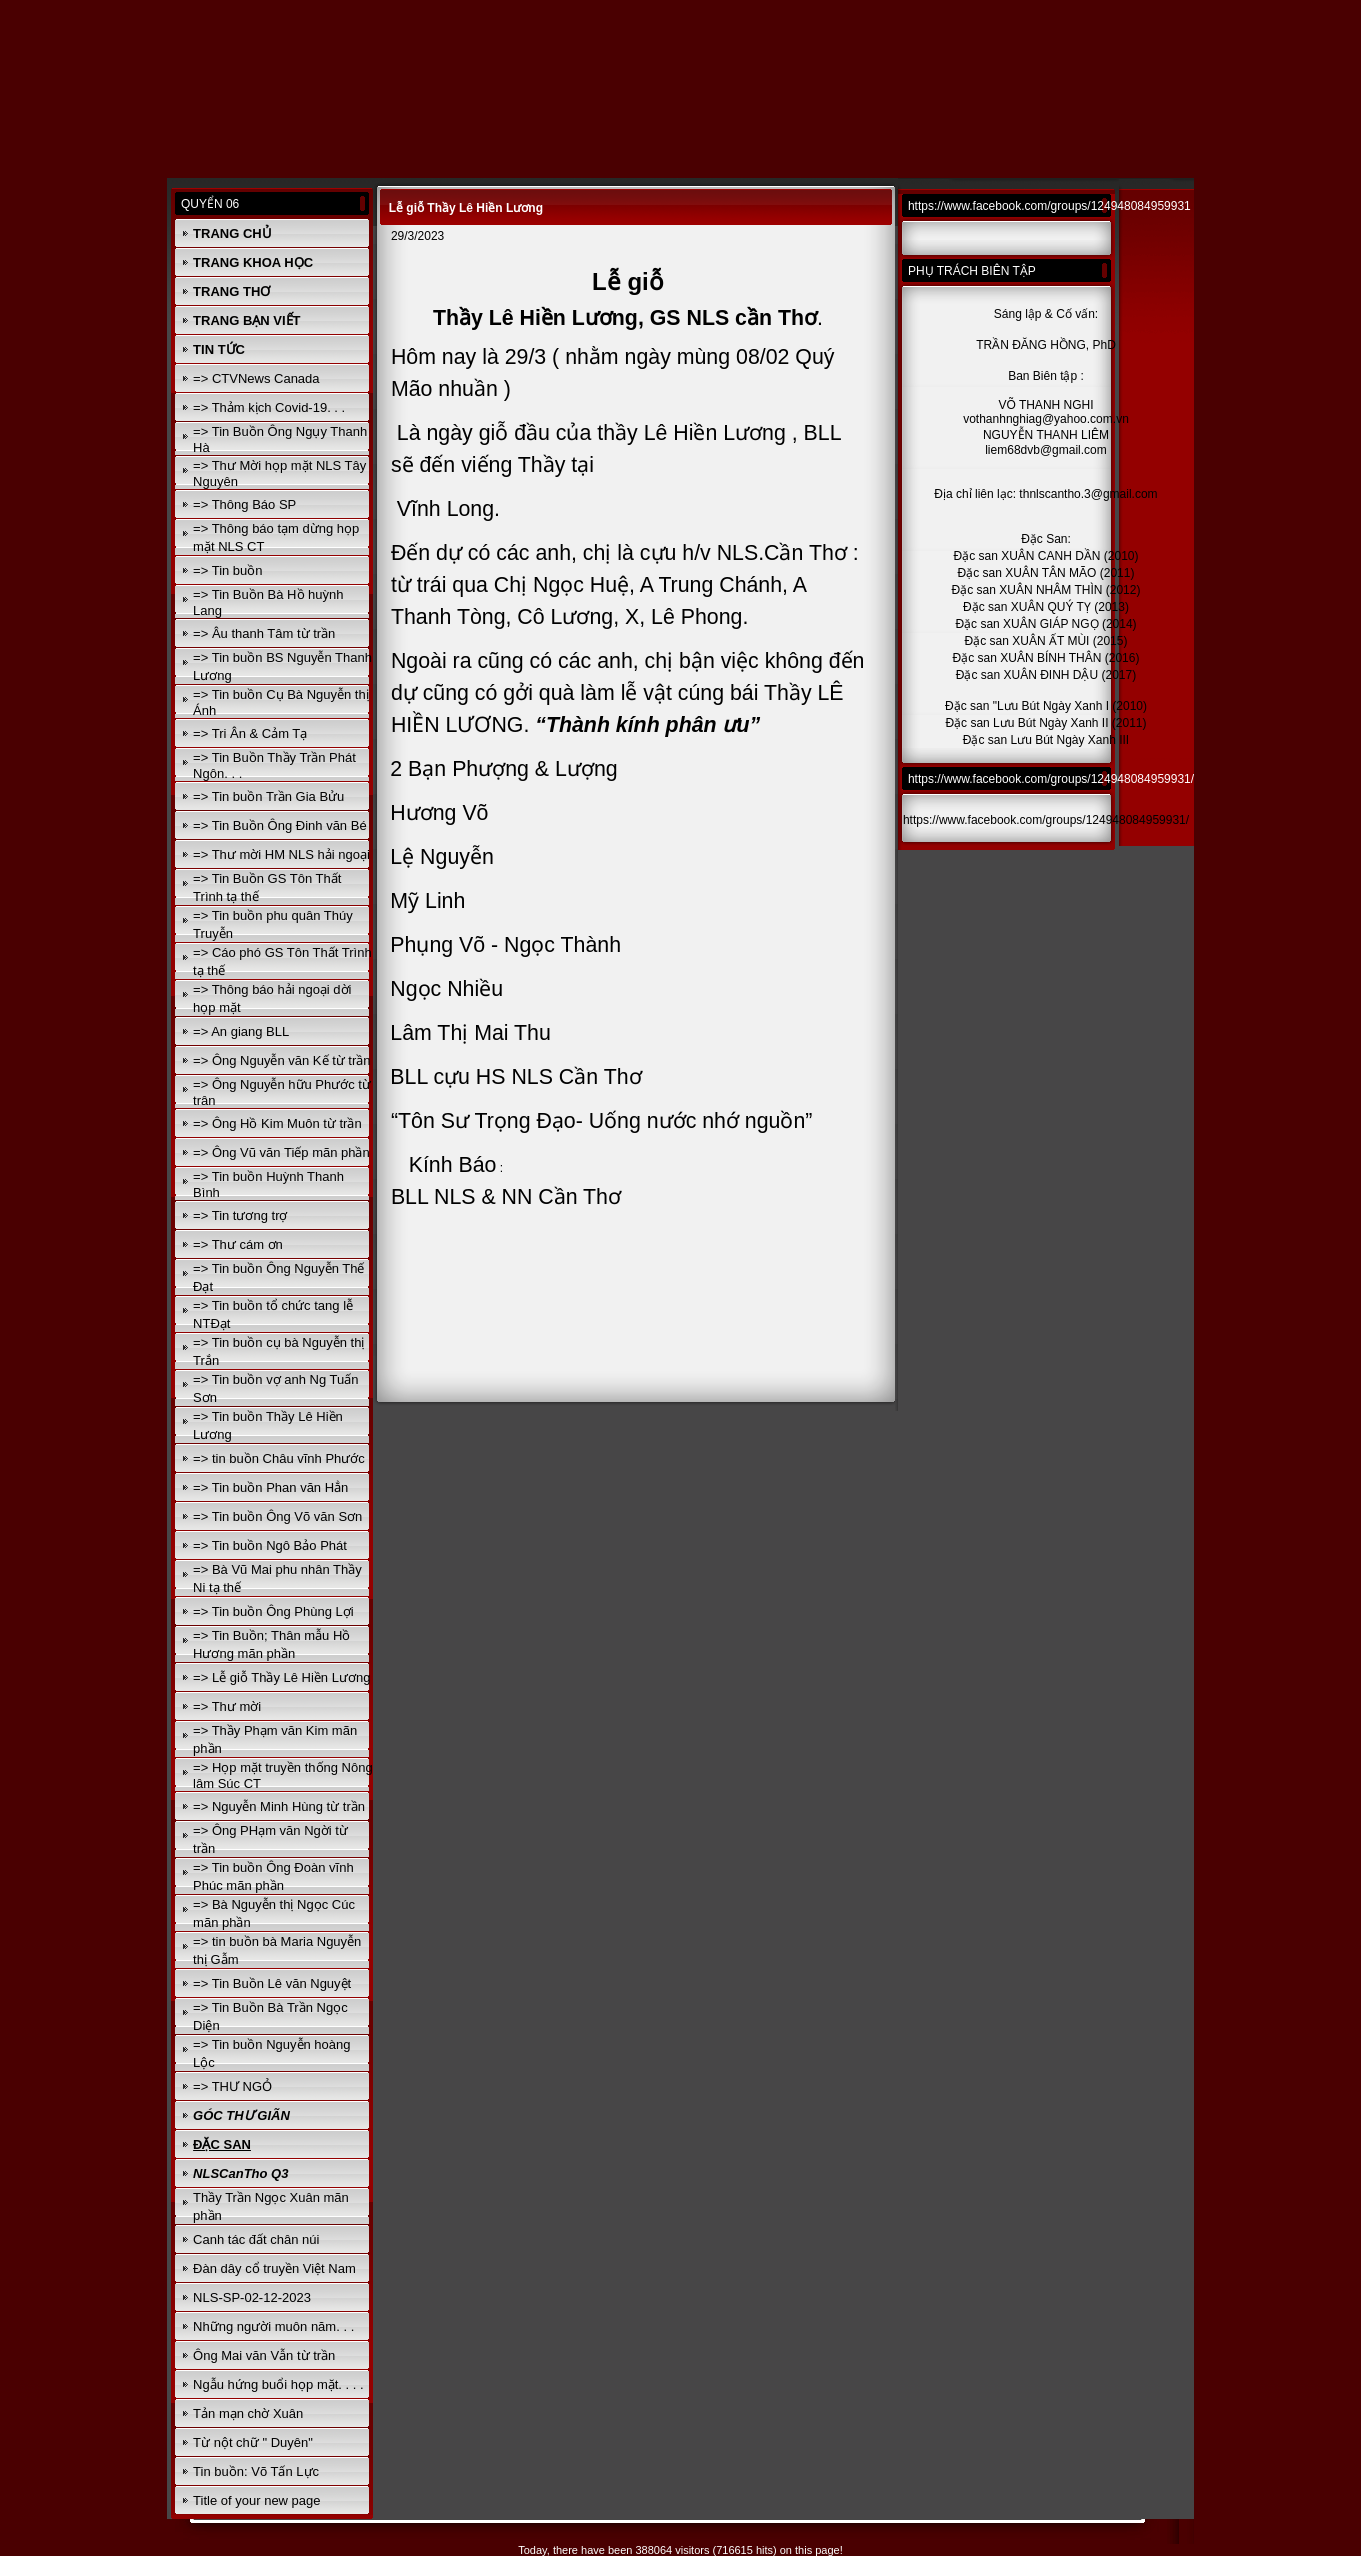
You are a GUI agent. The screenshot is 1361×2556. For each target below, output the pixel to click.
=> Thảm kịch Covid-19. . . (269, 407)
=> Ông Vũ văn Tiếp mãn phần (281, 1152)
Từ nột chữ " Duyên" (253, 2442)
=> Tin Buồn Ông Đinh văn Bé (280, 825)
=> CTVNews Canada (256, 378)
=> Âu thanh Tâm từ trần (264, 633)
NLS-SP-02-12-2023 (252, 2297)
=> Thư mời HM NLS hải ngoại (281, 854)
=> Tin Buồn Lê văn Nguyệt (272, 1983)
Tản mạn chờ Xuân (248, 2413)
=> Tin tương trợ (240, 1215)
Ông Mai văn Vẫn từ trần (264, 2355)
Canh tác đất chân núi (256, 2239)
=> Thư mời (227, 1706)
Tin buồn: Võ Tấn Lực (256, 2471)
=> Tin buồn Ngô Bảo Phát (270, 1545)
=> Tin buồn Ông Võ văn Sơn (277, 1516)
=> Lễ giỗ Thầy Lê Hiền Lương (281, 1677)
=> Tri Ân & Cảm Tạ (250, 733)
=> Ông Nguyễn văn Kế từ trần (281, 1060)
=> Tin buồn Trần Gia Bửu (268, 796)
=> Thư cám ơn (238, 1244)
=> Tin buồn (227, 570)
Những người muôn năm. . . (273, 2326)
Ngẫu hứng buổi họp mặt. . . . (278, 2384)
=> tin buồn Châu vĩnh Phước (279, 1458)
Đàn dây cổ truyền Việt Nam (274, 2268)
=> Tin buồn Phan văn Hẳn (270, 1487)
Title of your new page (256, 2500)
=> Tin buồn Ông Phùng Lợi (273, 1611)
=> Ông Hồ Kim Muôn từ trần (277, 1123)
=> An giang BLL (241, 1031)
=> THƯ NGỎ (232, 2086)
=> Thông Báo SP (244, 504)
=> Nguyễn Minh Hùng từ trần (279, 1806)
